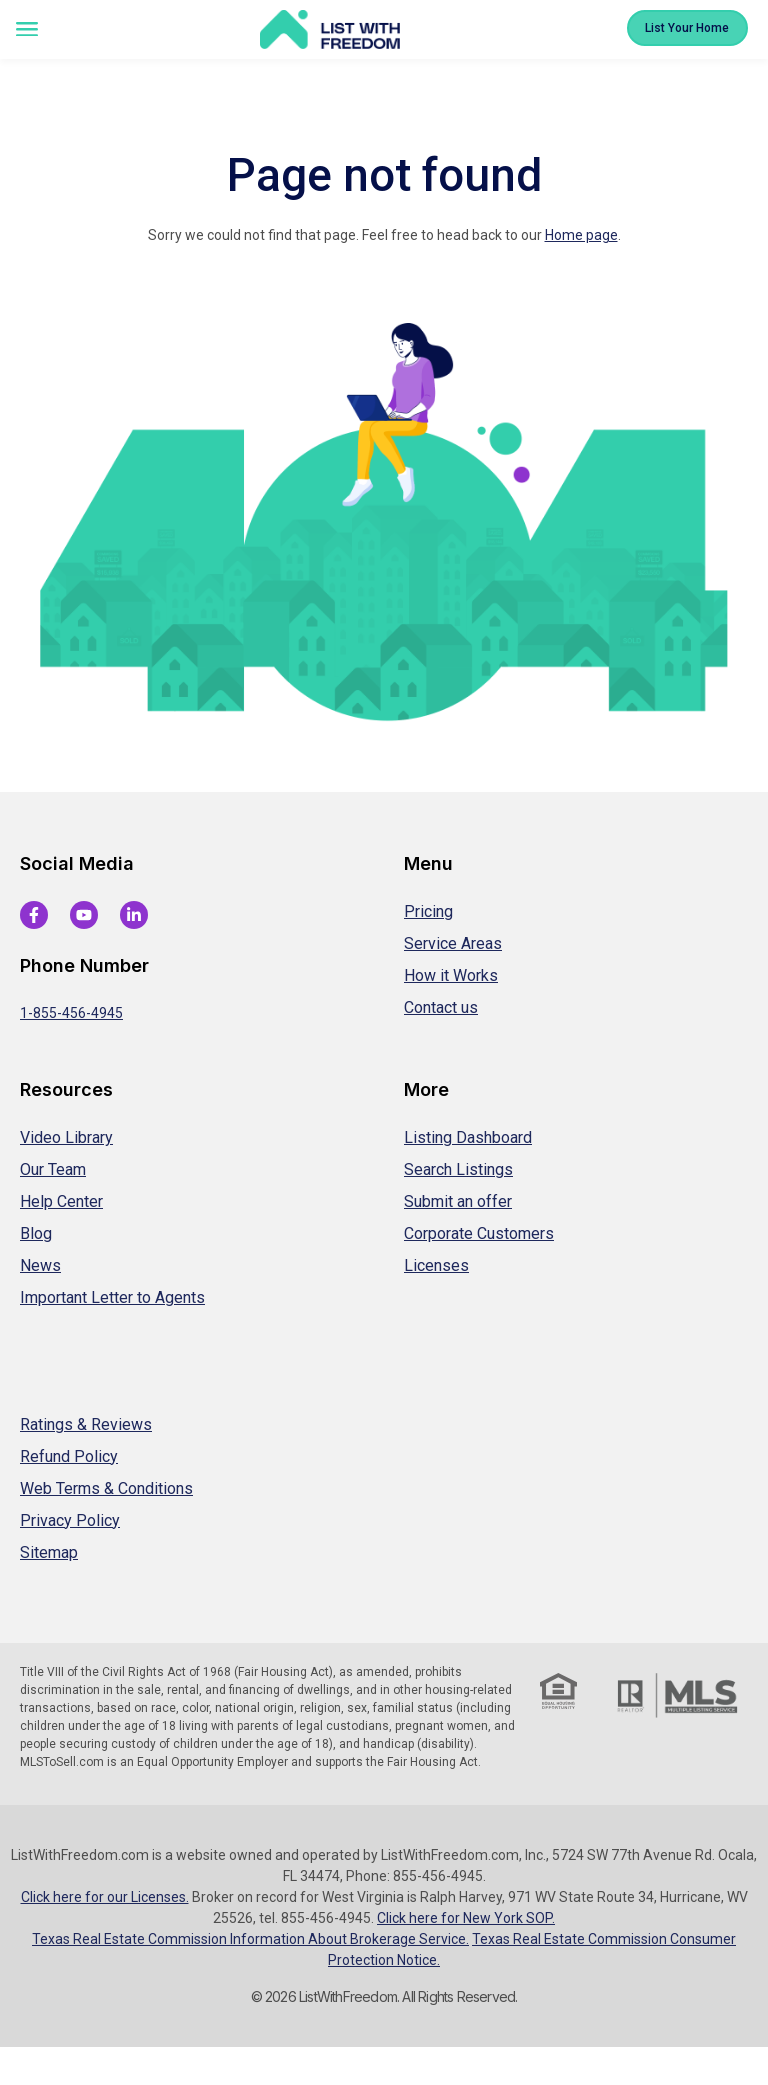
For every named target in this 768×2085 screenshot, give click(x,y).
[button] (26, 30)
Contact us (441, 1007)
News (40, 1265)
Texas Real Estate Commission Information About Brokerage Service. (250, 1939)
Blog (36, 1233)
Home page (581, 235)
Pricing (428, 911)
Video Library (66, 1137)
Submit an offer (458, 1201)
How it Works (451, 975)
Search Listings (458, 1169)
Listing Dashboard (468, 1137)
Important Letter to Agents (112, 1297)
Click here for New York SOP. (466, 1918)
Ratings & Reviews (86, 1424)
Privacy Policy (70, 1520)
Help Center (61, 1201)
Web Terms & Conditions (106, 1488)
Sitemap (49, 1552)
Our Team (53, 1169)
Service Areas (453, 943)
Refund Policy (69, 1456)
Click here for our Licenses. (105, 1897)
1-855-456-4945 (71, 1013)
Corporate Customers (479, 1233)
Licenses (436, 1265)
